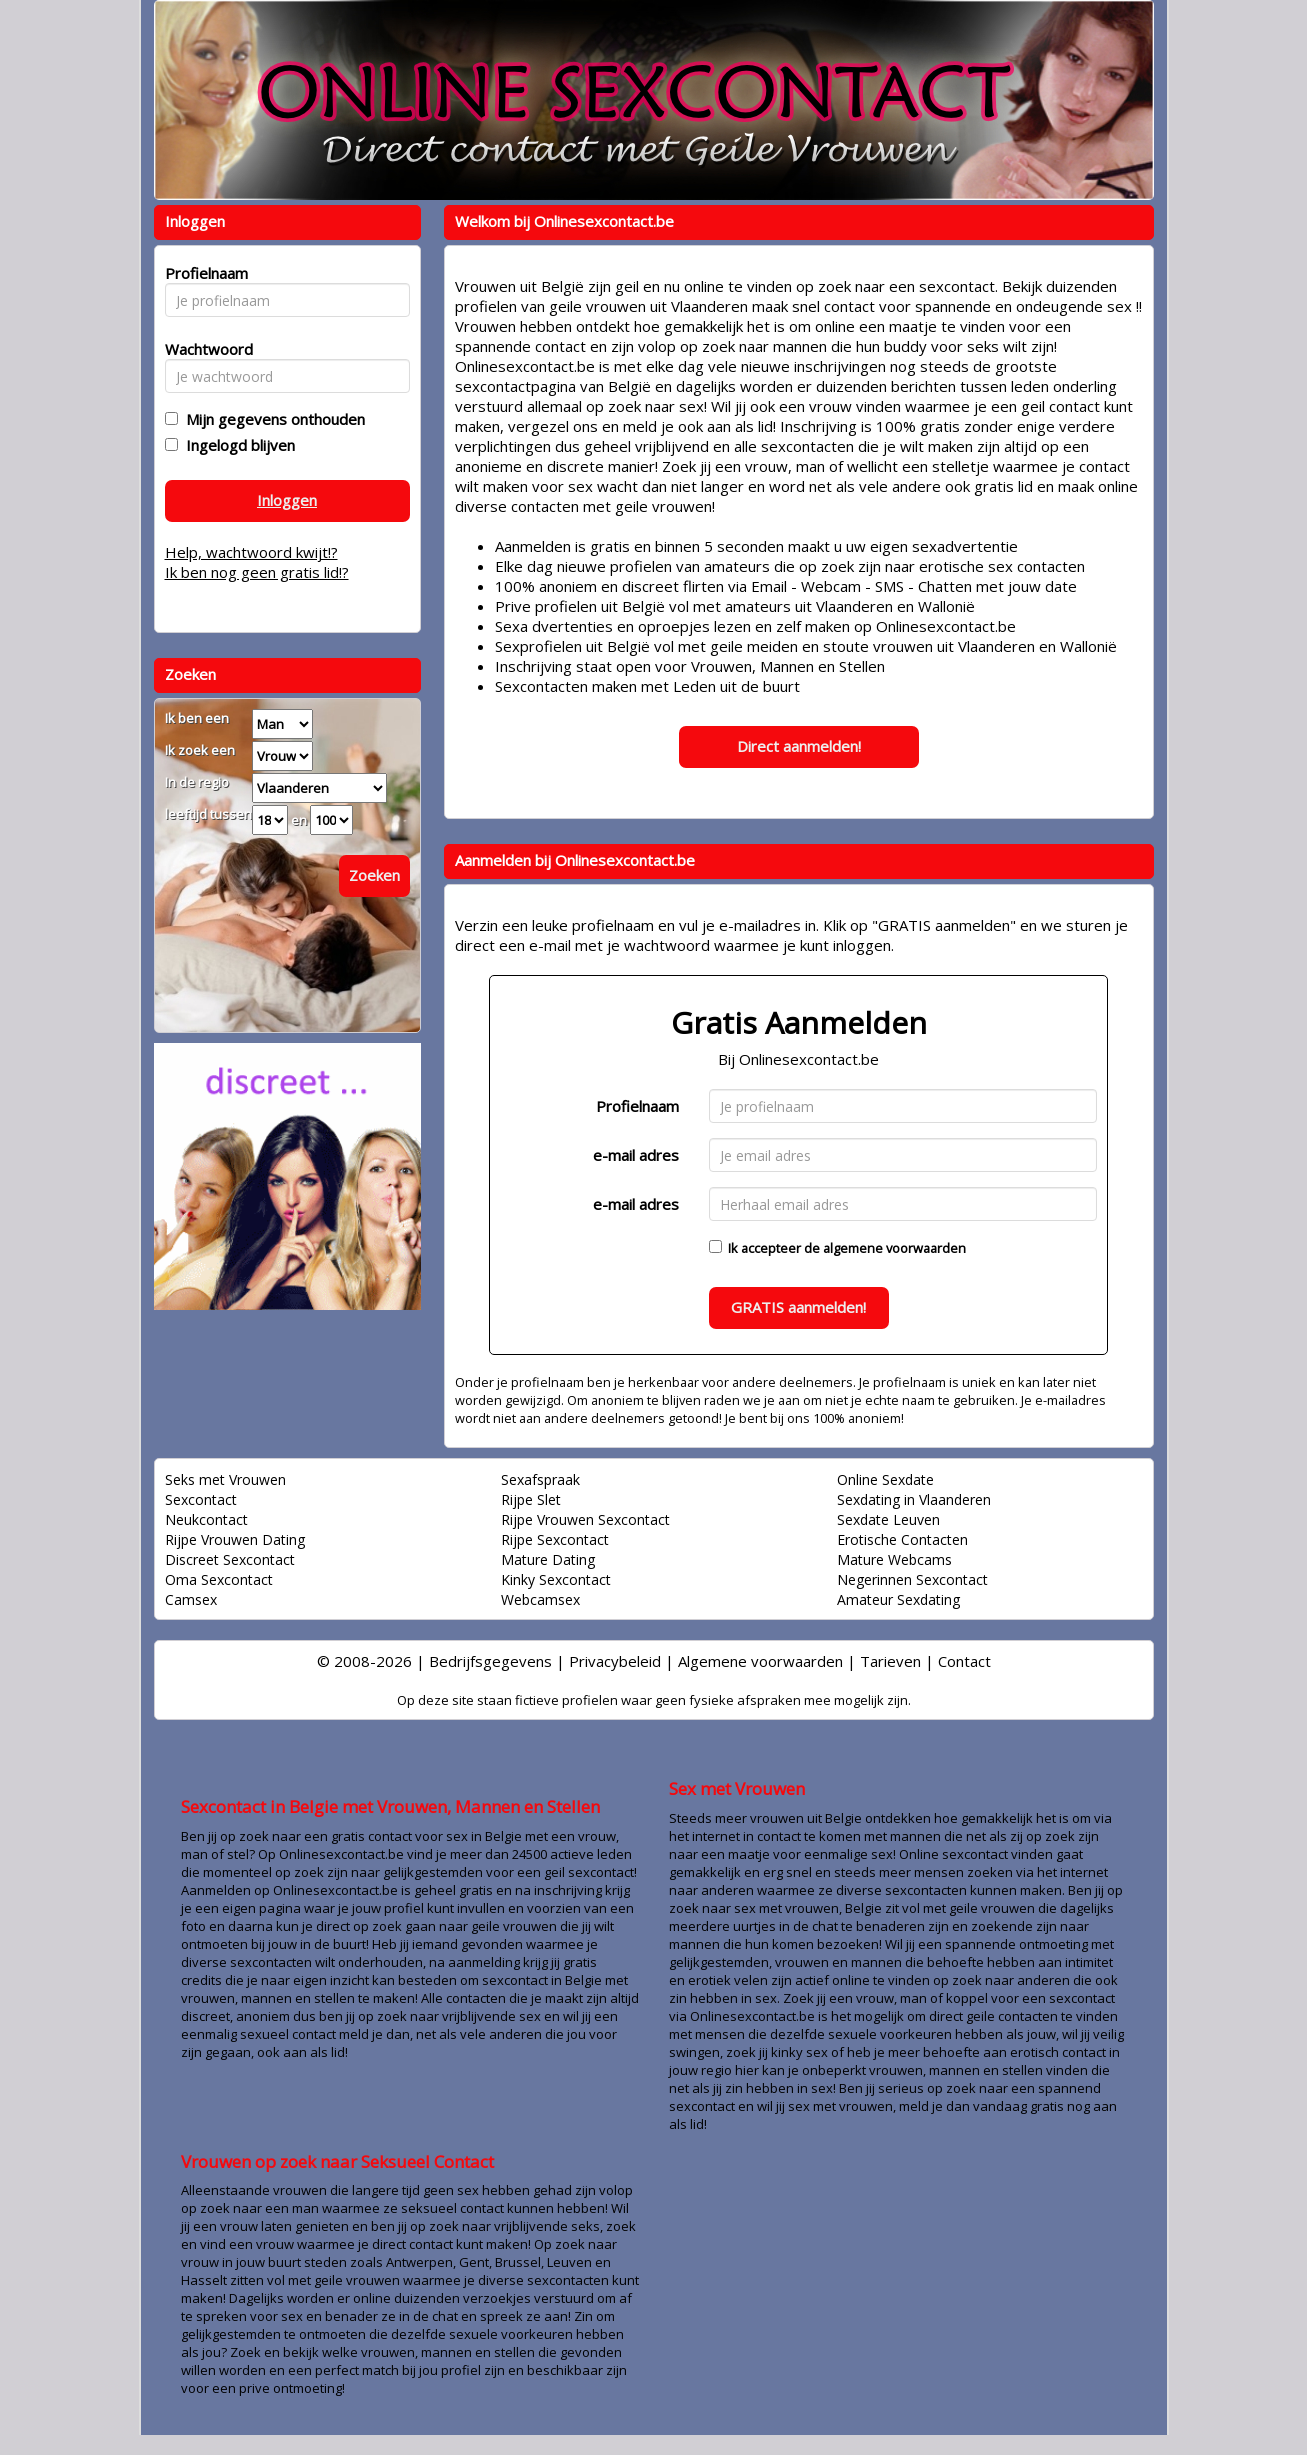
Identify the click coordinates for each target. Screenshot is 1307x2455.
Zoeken (374, 875)
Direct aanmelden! (799, 746)
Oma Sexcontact (219, 1579)
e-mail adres (636, 1155)
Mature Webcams (894, 1559)
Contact (964, 1661)
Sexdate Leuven (888, 1519)
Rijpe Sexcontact (555, 1539)
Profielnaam (637, 1106)
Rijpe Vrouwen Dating (235, 1539)
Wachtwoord (203, 349)
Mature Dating (548, 1559)
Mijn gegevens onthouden (271, 419)
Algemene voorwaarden (760, 1661)
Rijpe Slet (531, 1499)
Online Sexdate (885, 1479)
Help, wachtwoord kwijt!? (251, 552)
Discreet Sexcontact (230, 1559)
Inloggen (287, 500)
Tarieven (890, 1661)
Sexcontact (201, 1499)
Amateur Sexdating (898, 1599)
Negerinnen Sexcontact (912, 1579)
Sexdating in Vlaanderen (914, 1499)
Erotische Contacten (902, 1539)
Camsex (191, 1599)
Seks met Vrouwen (225, 1479)
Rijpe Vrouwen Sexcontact (585, 1519)
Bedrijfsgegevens (490, 1661)
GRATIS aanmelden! (798, 1307)
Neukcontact (206, 1519)
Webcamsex (540, 1599)
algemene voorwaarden (894, 1248)
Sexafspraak (540, 1479)
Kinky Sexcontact (556, 1579)
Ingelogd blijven (236, 445)
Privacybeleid (615, 1661)
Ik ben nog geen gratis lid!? (257, 572)
